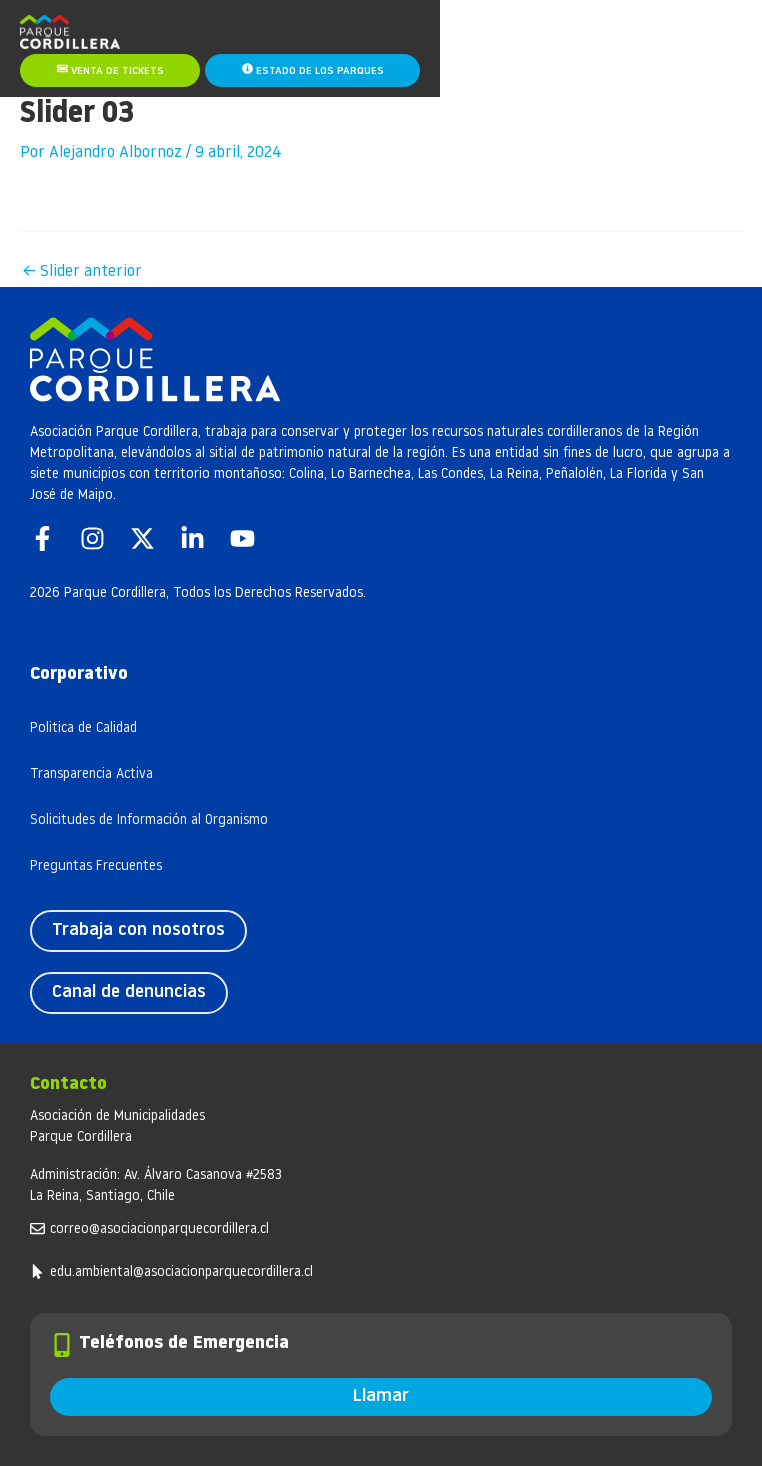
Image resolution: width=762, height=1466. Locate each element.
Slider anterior (82, 272)
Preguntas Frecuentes (96, 866)
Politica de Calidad (83, 728)
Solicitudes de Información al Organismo (149, 820)
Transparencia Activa (91, 774)
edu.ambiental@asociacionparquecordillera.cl (181, 1272)
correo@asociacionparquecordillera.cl (159, 1229)
